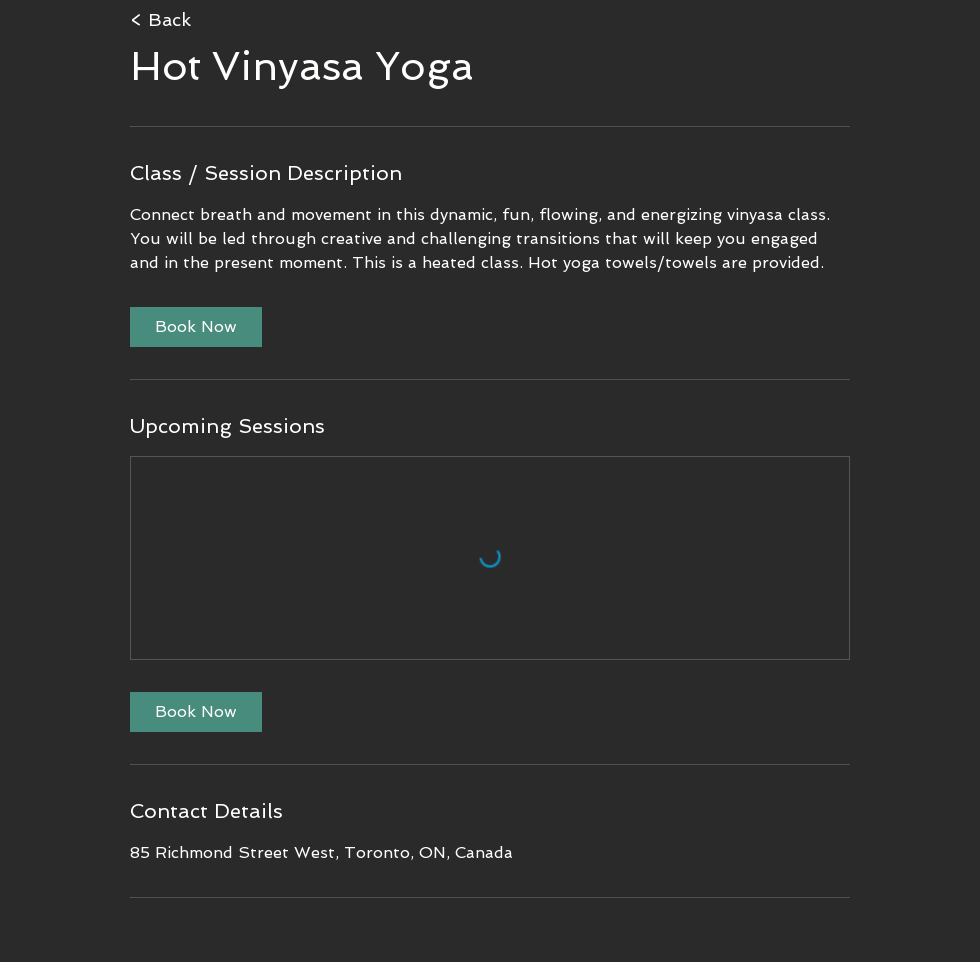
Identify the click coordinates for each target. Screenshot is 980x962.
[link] (196, 327)
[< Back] (236, 20)
